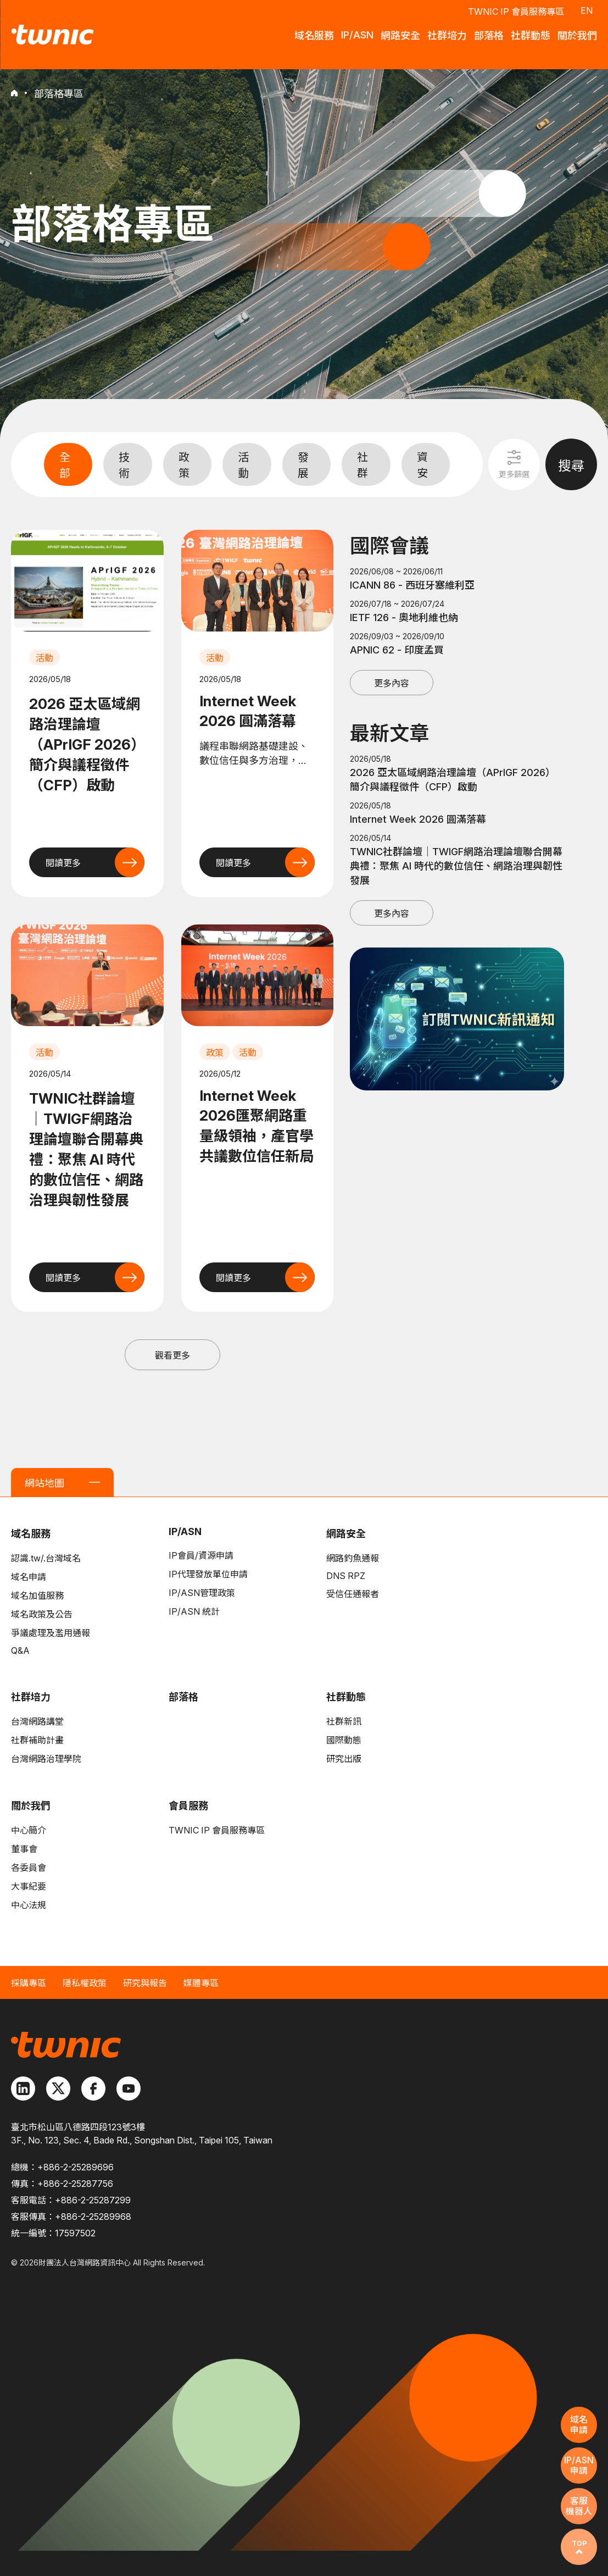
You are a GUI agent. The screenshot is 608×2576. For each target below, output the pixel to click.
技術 (124, 465)
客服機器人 (579, 2506)
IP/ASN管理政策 (202, 1592)
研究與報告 (145, 1982)
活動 (243, 465)
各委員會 (28, 1867)
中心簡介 (28, 1830)
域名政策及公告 (41, 1614)
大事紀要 (28, 1886)
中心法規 (28, 1904)
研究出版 (343, 1758)
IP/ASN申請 (579, 2465)
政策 (184, 465)
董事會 (24, 1848)
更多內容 (391, 683)
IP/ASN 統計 (194, 1611)
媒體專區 (201, 1982)
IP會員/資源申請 (201, 1555)
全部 (64, 465)
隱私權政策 (85, 1982)
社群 (362, 465)
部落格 (183, 1697)
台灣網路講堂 (37, 1721)
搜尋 (571, 466)
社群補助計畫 (37, 1740)
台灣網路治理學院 (46, 1758)
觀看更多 (172, 1355)
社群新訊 (343, 1721)
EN (587, 10)
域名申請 (28, 1576)
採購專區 (28, 1982)
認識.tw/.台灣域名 (46, 1558)
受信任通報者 (352, 1593)
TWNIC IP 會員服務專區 (516, 11)
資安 (422, 465)
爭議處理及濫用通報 (50, 1632)
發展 (303, 465)
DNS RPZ (345, 1575)
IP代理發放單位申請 (208, 1574)
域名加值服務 (37, 1595)
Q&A (20, 1650)
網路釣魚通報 (352, 1558)
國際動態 (343, 1740)
